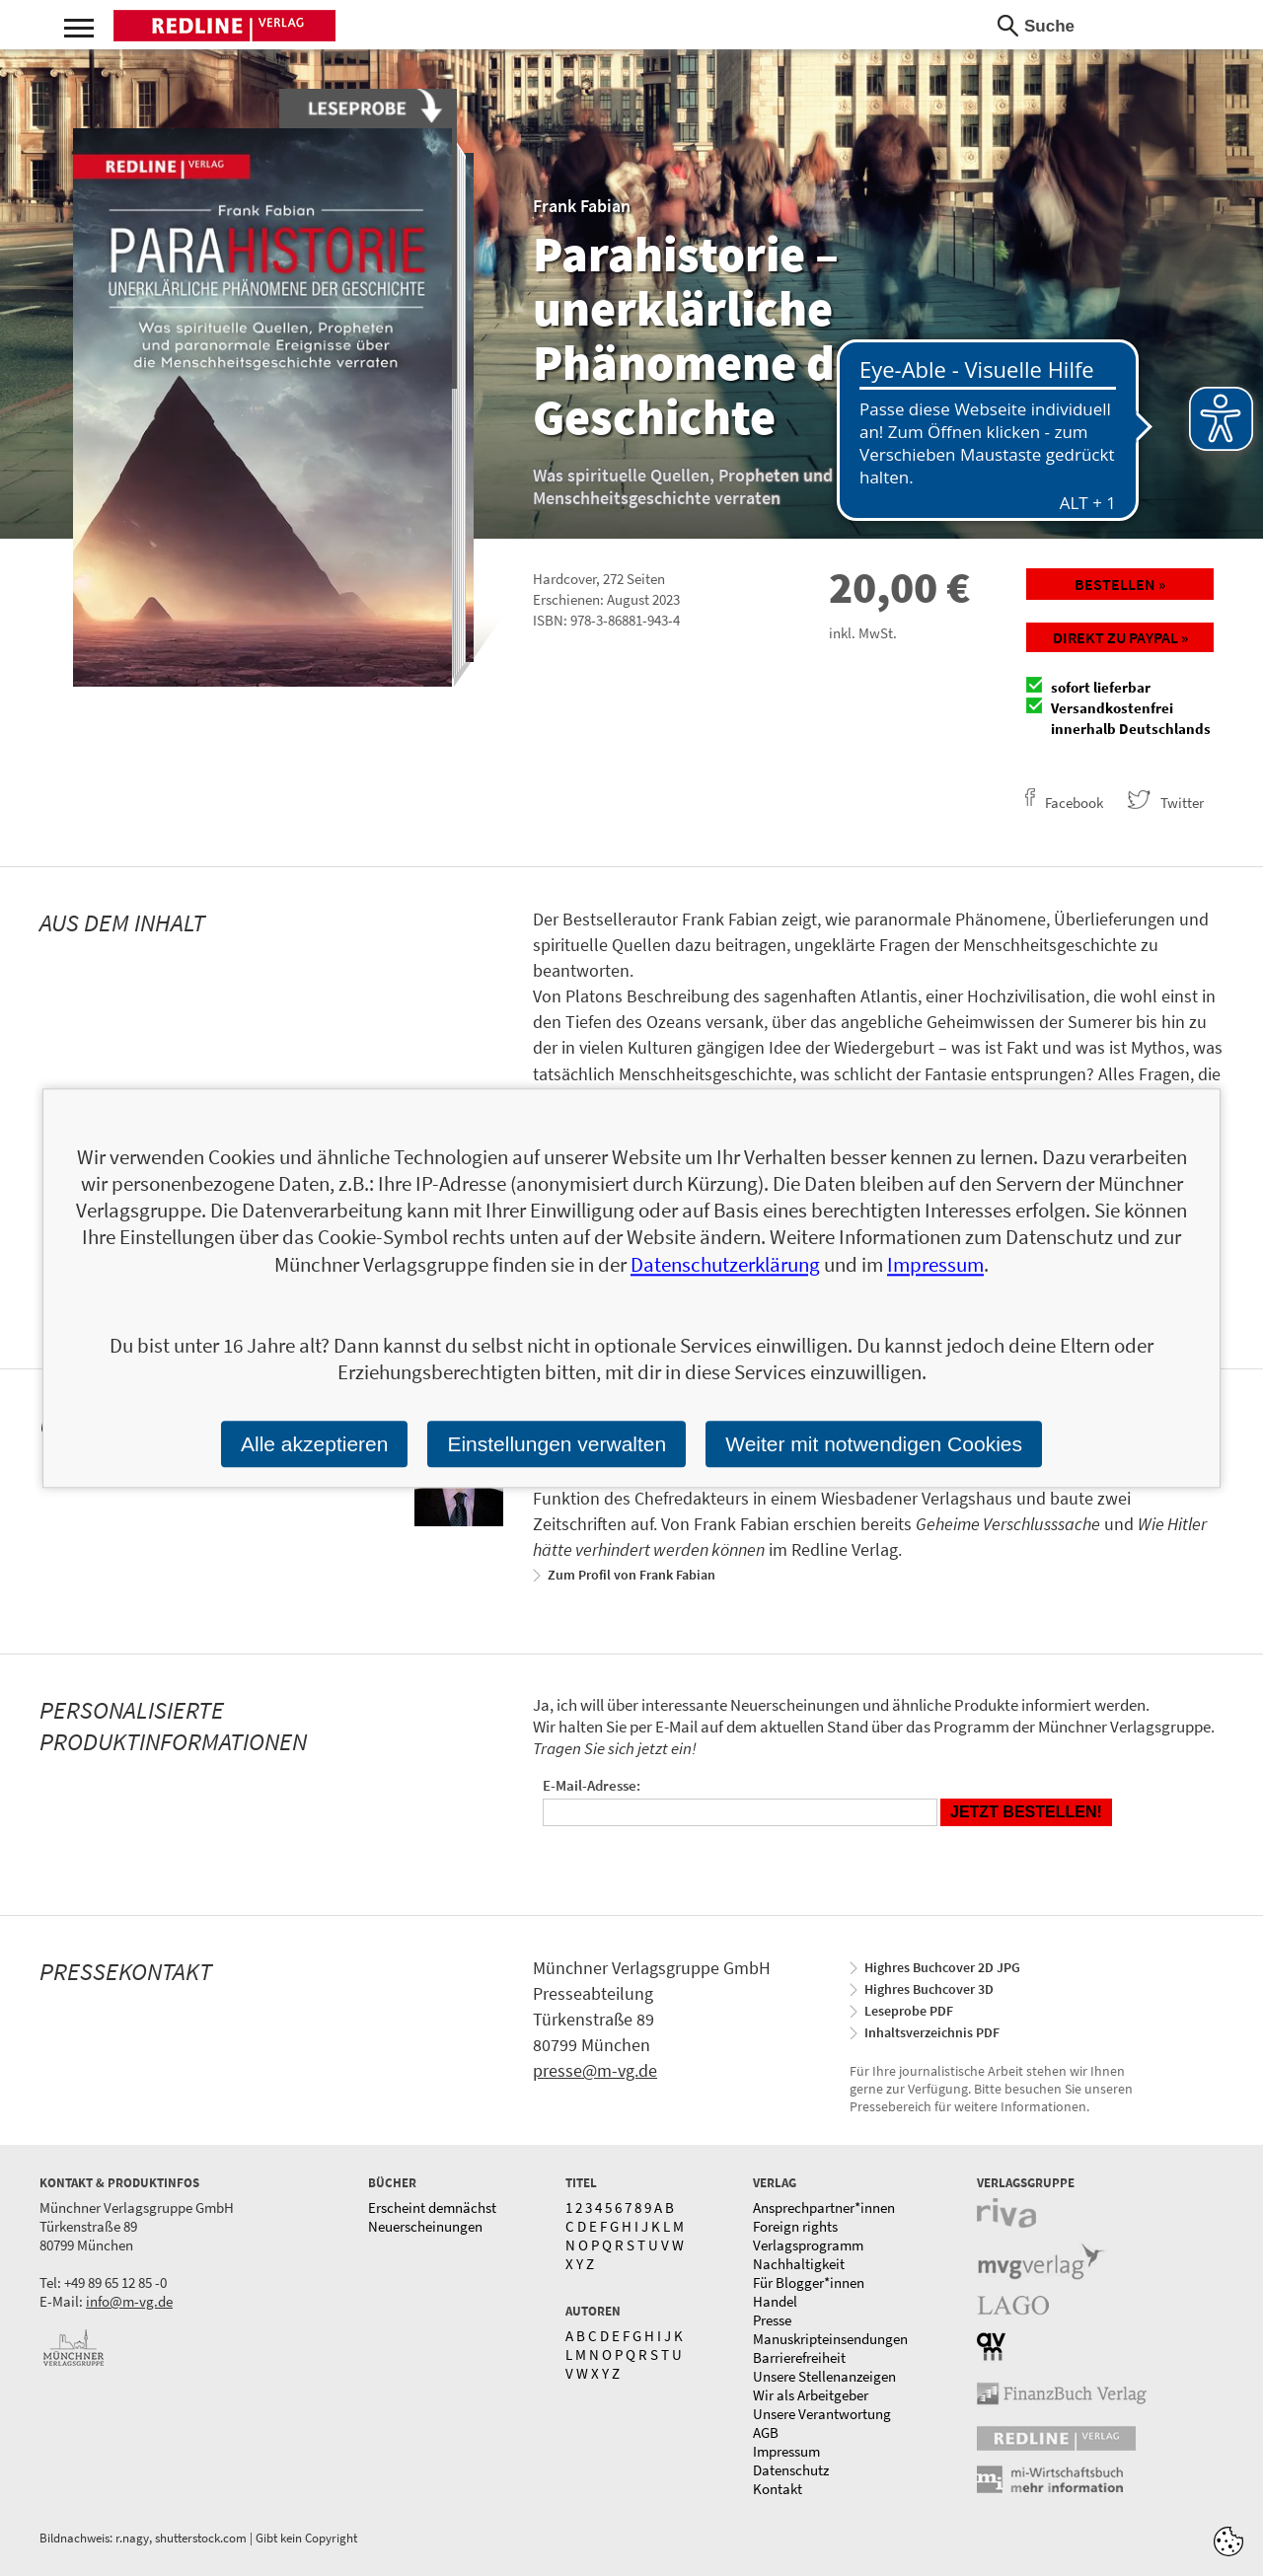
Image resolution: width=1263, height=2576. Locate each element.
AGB (766, 2432)
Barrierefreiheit (799, 2357)
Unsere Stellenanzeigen (824, 2376)
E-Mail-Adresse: (591, 1785)
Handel (775, 2301)
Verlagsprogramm (808, 2245)
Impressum (786, 2451)
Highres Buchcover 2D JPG (942, 1967)
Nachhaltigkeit (799, 2263)
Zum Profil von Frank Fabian (631, 1574)
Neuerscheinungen (425, 2226)
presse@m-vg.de (595, 2070)
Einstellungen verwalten (556, 1444)
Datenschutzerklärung (725, 1264)
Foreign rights (795, 2226)
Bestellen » (1120, 584)
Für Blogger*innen (808, 2282)
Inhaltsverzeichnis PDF (932, 2032)
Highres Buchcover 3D (929, 1989)
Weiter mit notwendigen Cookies (873, 1444)
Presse (772, 2320)
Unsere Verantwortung (822, 2413)
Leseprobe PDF (908, 2011)
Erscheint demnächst (432, 2207)
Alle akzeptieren (314, 1444)
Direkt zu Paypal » (1120, 637)
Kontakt (777, 2488)
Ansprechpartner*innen (824, 2207)
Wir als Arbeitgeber (810, 2395)
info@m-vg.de (129, 2301)
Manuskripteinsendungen (830, 2338)
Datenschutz (791, 2470)
